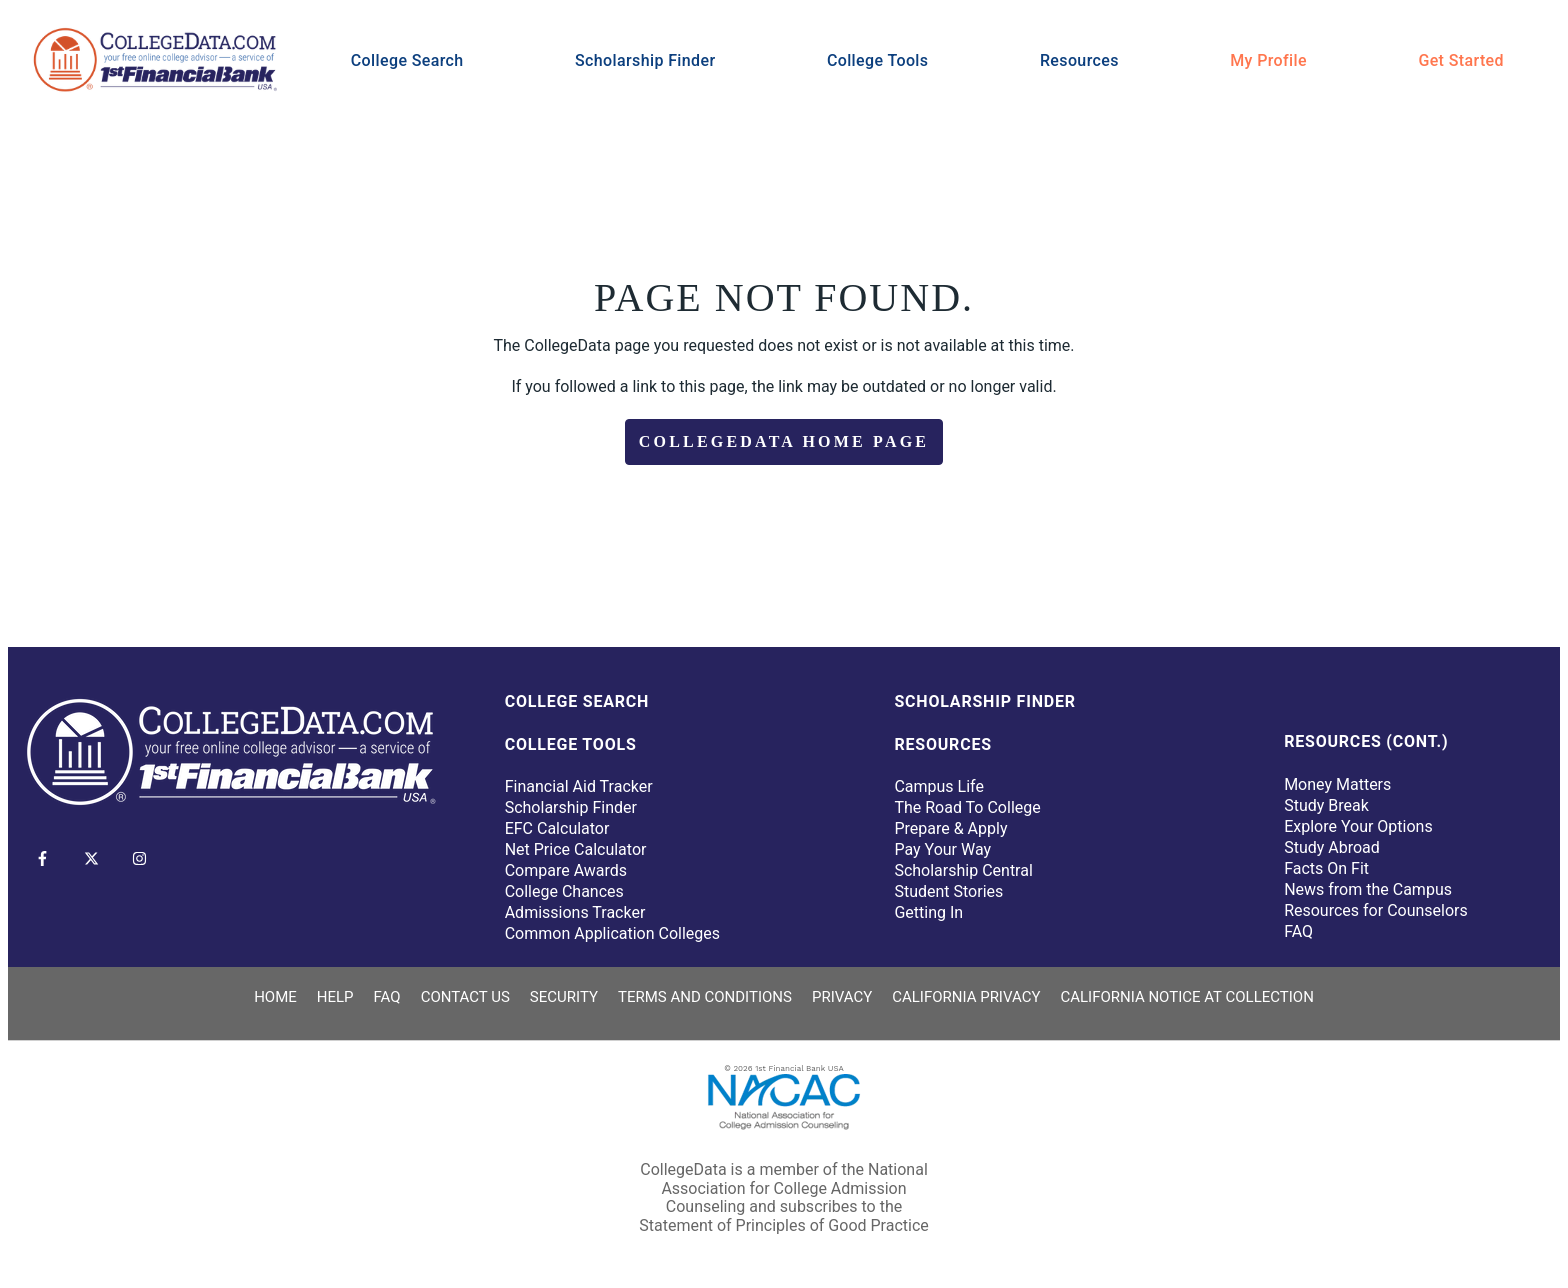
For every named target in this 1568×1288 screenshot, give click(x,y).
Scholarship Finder (645, 60)
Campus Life (939, 786)
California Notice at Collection (1186, 997)
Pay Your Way (942, 849)
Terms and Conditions (705, 997)
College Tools (878, 60)
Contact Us (465, 997)
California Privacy (966, 997)
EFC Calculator (557, 828)
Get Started (1461, 60)
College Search (407, 60)
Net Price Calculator (576, 849)
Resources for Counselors (1376, 910)
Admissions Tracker (575, 912)
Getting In (928, 912)
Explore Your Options (1358, 826)
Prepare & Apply (950, 828)
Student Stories (948, 891)
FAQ (1298, 931)
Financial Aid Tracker (579, 786)
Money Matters (1337, 784)
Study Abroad (1332, 847)
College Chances (564, 891)
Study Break (1326, 805)
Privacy (842, 997)
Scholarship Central (963, 870)
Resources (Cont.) (1366, 741)
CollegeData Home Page (784, 441)
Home (275, 997)
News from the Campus (1368, 889)
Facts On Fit (1326, 868)
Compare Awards (566, 870)
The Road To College (967, 807)
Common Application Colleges (612, 933)
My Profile (1268, 60)
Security (564, 997)
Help (335, 997)
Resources (1079, 60)
